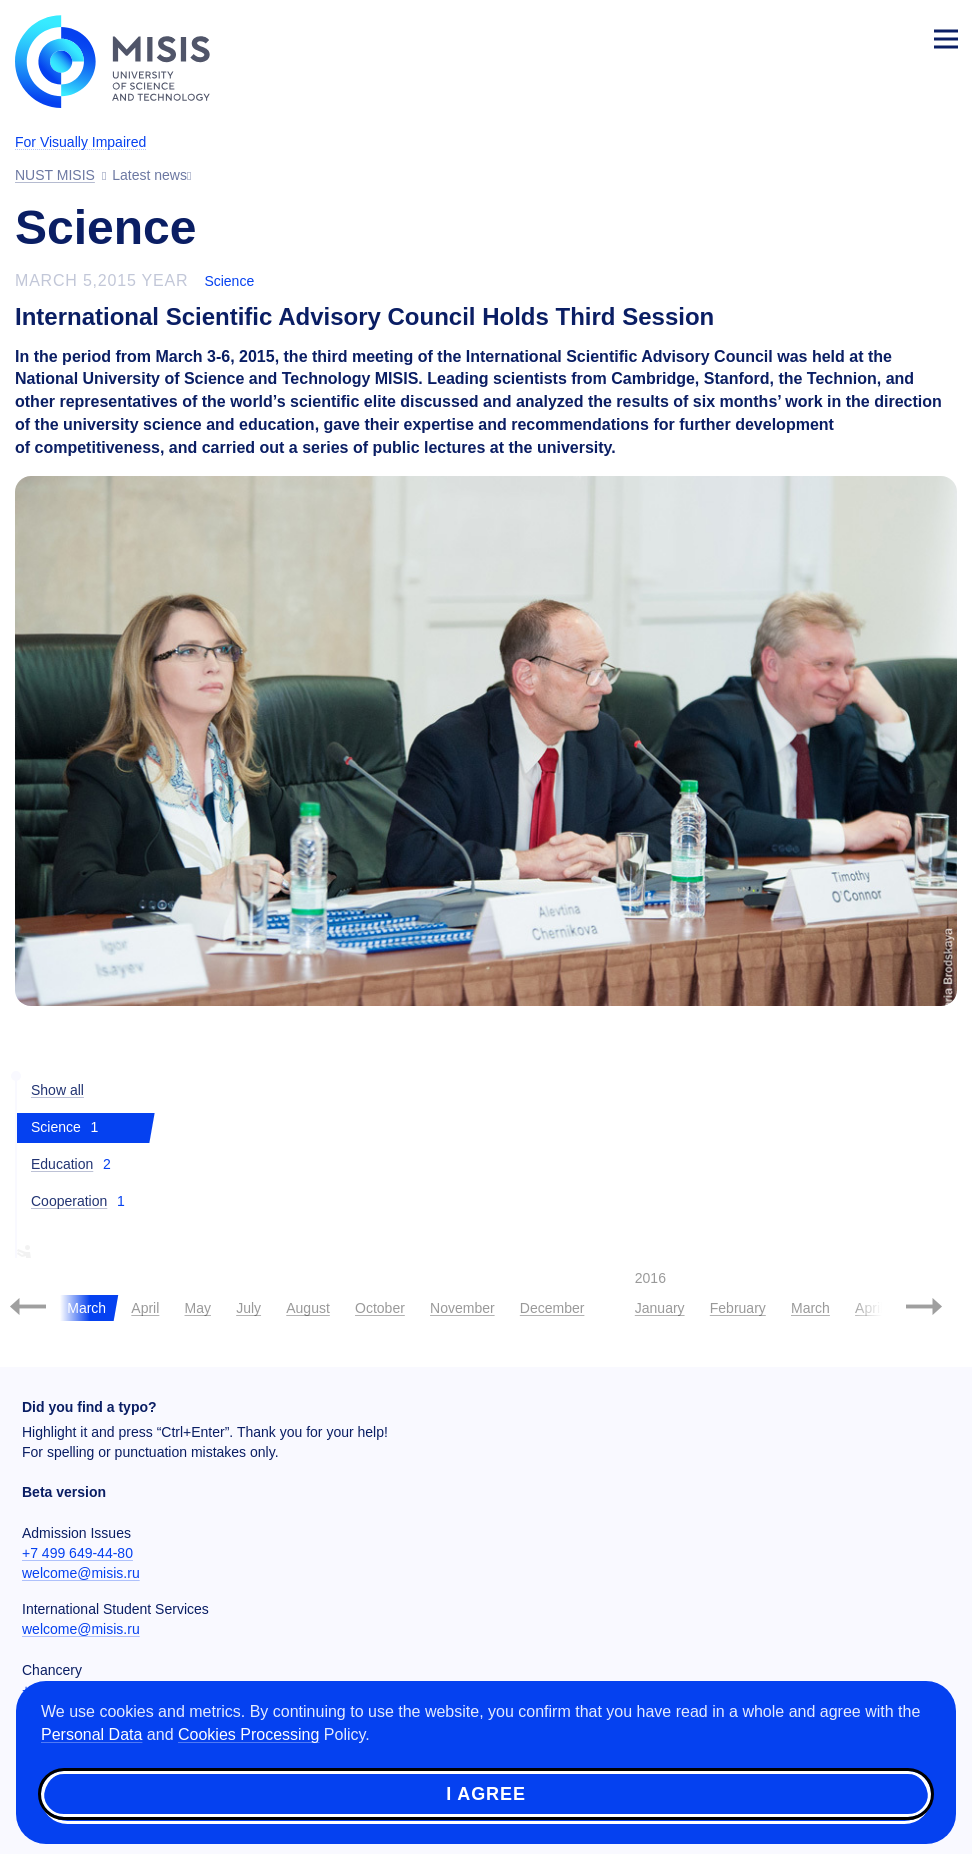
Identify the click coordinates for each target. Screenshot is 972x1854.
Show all (57, 1090)
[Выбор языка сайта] (852, 34)
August (308, 1308)
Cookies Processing (248, 1734)
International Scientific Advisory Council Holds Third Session (364, 316)
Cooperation (69, 1201)
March (810, 1308)
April (145, 1308)
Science (229, 281)
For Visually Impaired (80, 142)
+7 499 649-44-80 (77, 1553)
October (380, 1308)
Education (62, 1164)
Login (898, 36)
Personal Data (91, 1734)
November (462, 1308)
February (738, 1308)
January (660, 1308)
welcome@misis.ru (81, 1573)
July (248, 1308)
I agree (486, 1794)
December (552, 1308)
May (198, 1308)
